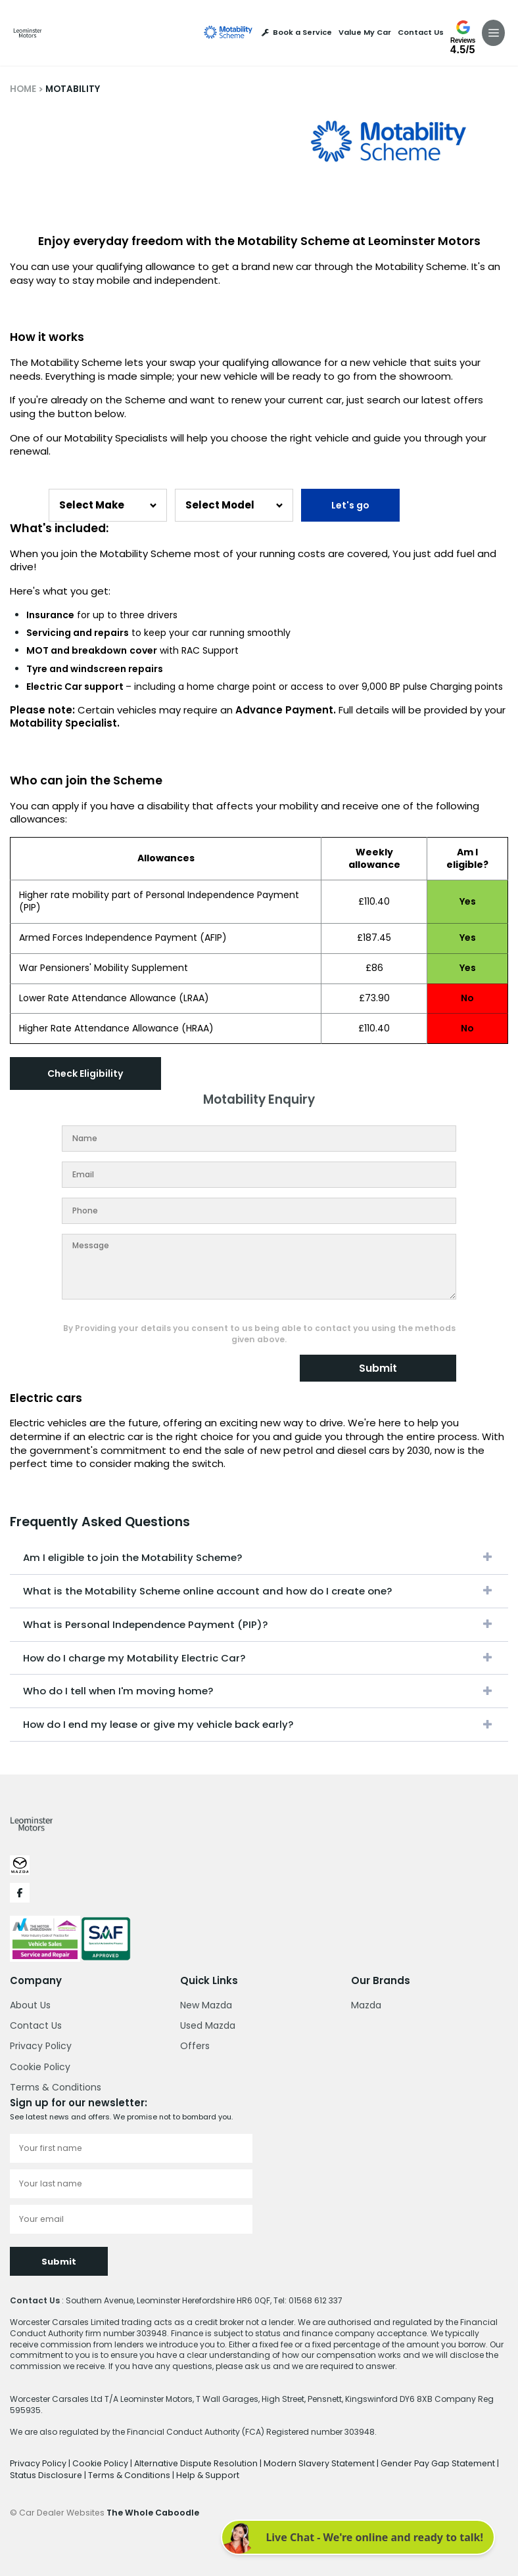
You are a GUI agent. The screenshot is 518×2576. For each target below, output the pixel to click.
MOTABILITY (72, 89)
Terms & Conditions (55, 2087)
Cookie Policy (40, 2066)
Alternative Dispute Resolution (190, 2462)
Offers (195, 2045)
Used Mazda (207, 2025)
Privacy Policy (41, 2045)
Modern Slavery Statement (308, 2462)
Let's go (350, 505)
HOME (23, 89)
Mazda (366, 2004)
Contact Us (421, 32)
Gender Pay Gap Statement (421, 2462)
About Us (30, 2004)
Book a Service (297, 32)
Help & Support (172, 2473)
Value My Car (365, 32)
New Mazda (206, 2004)
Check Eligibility (86, 1073)
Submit (378, 1368)
